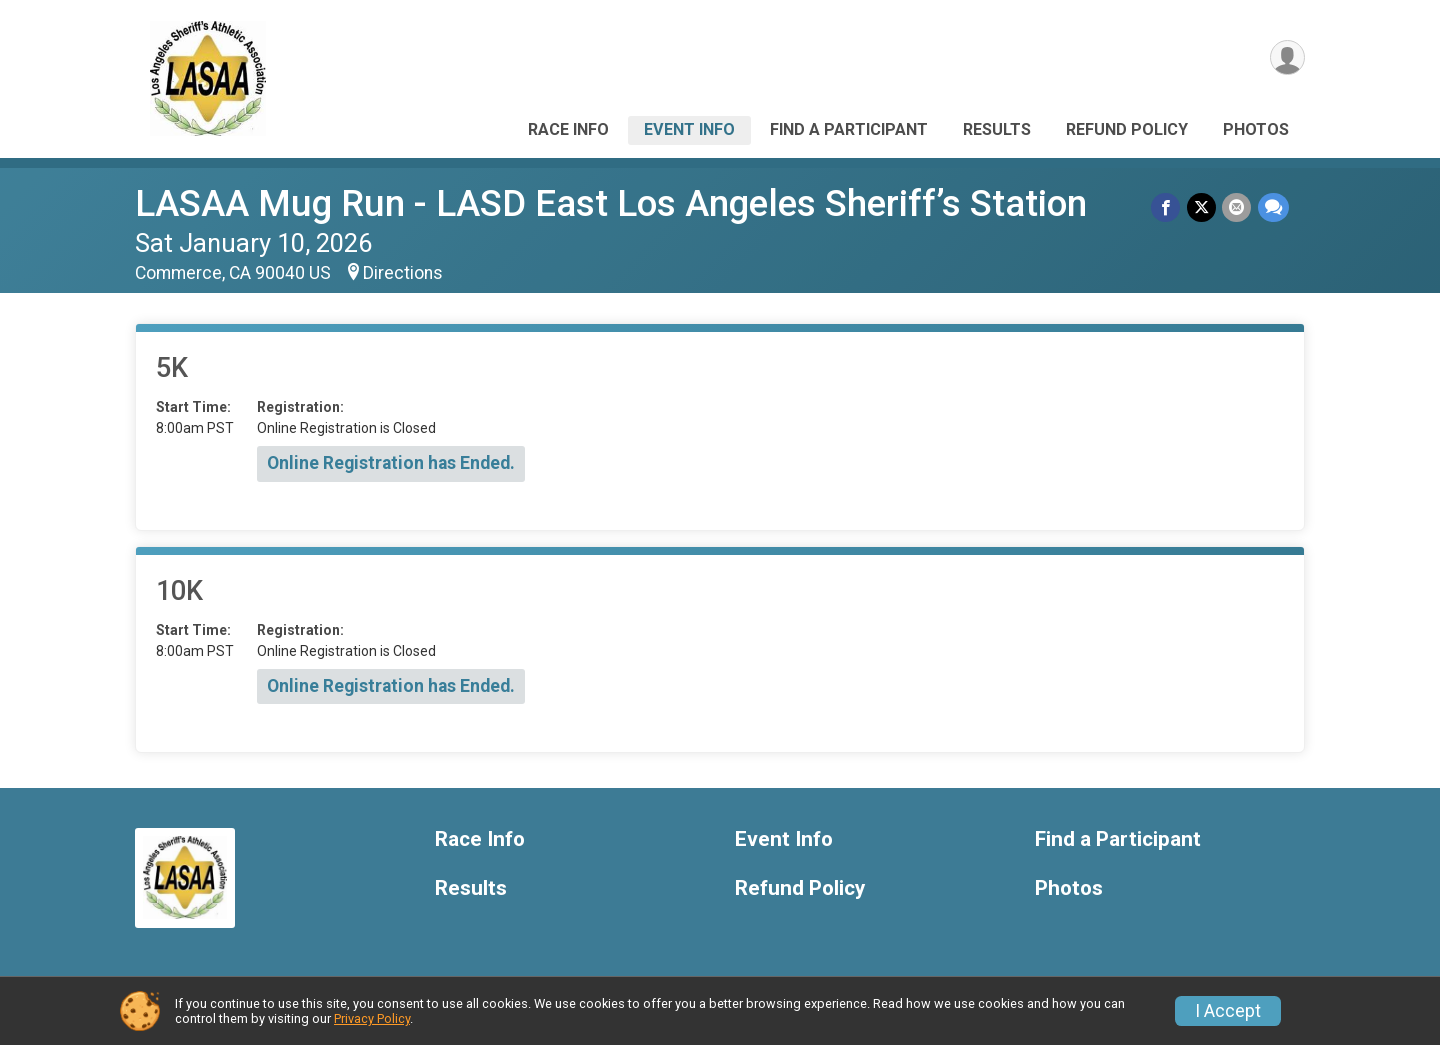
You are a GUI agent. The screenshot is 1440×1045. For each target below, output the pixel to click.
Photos (1256, 129)
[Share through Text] (1273, 207)
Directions (403, 273)
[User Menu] (1286, 58)
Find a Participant (849, 129)
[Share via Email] (1237, 207)
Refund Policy (1127, 129)
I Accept (1228, 1011)
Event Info (689, 129)
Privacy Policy (372, 1018)
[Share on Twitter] (1202, 207)
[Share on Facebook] (1167, 207)
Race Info (568, 129)
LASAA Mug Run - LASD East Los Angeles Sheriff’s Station (611, 203)
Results (997, 129)
